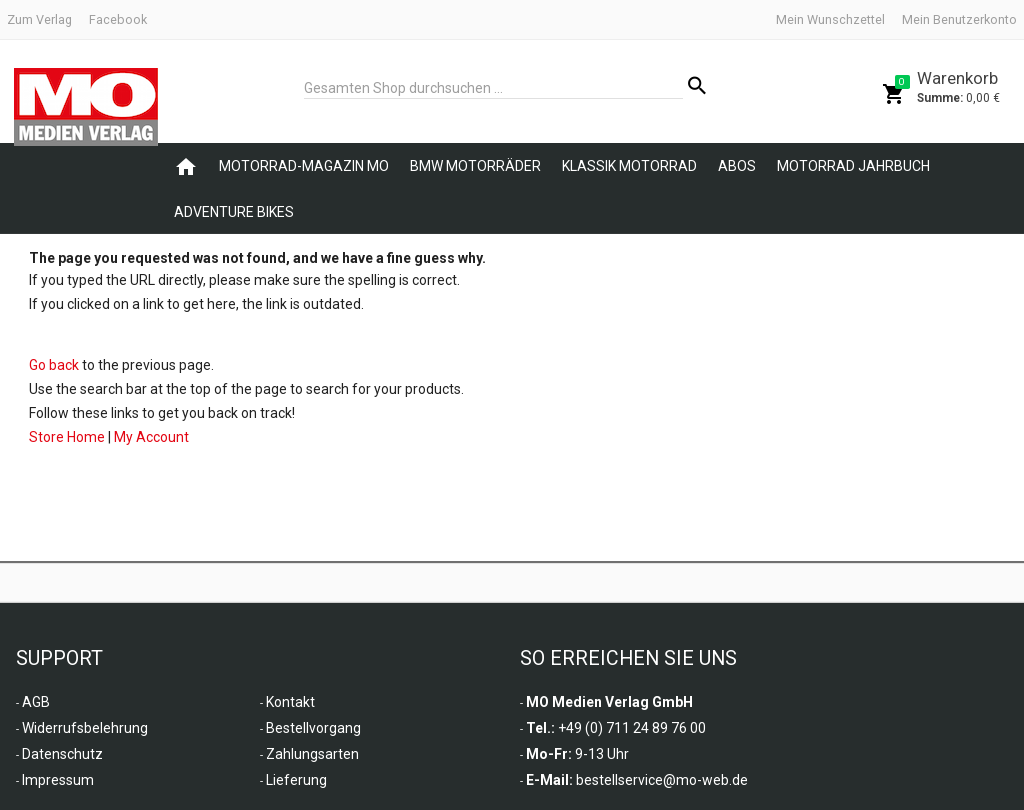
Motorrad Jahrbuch (853, 166)
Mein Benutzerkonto (959, 19)
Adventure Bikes (234, 212)
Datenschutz (62, 754)
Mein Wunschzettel (830, 19)
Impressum (58, 780)
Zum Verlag (39, 19)
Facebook (118, 19)
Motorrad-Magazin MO (304, 166)
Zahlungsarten (312, 754)
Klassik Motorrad (629, 166)
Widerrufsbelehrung (85, 728)
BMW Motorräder (475, 166)
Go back (54, 365)
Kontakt (290, 702)
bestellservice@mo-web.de (662, 780)
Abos (737, 166)
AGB (36, 702)
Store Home (67, 437)
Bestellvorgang (313, 728)
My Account (151, 437)
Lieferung (296, 780)
